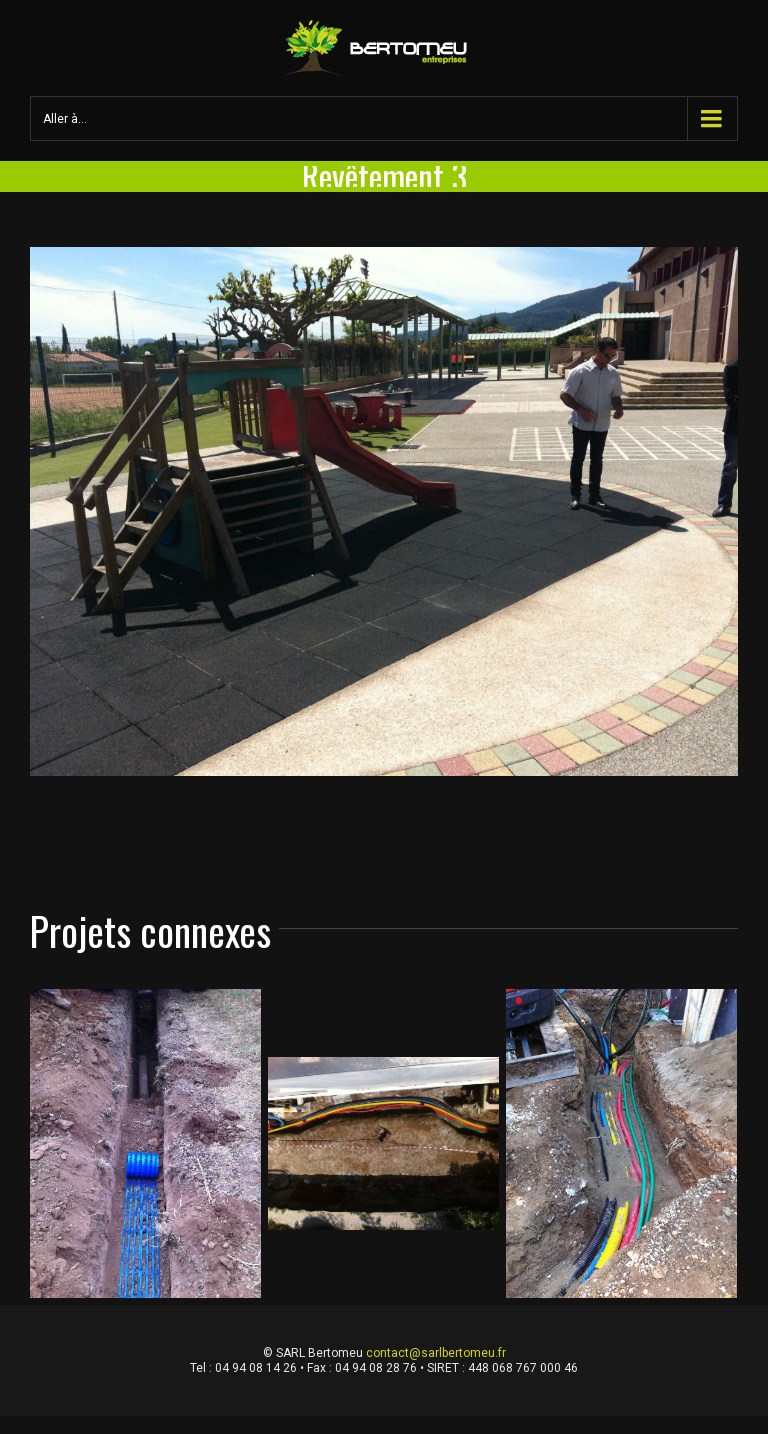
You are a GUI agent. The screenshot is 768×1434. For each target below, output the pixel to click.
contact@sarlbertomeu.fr (436, 1353)
